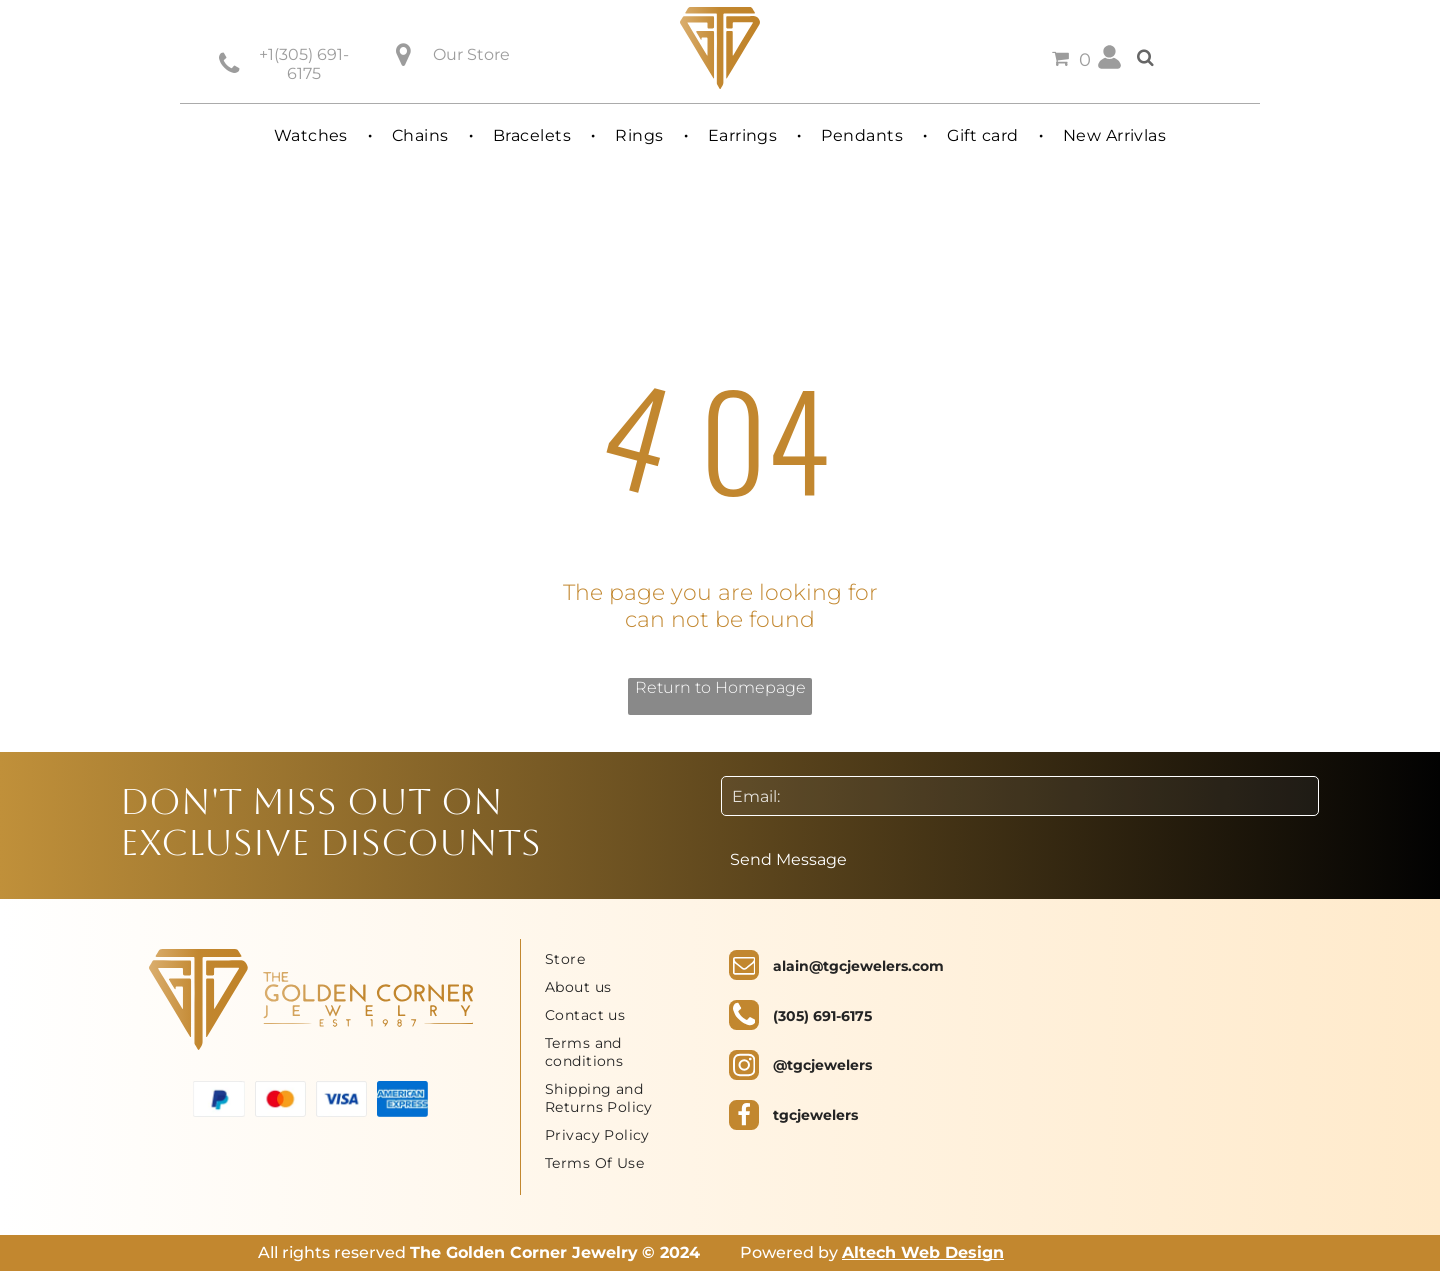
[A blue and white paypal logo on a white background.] (218, 1099)
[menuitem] (313, 135)
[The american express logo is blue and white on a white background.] (402, 1099)
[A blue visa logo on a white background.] (341, 1099)
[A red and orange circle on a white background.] (280, 1099)
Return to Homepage (720, 687)
